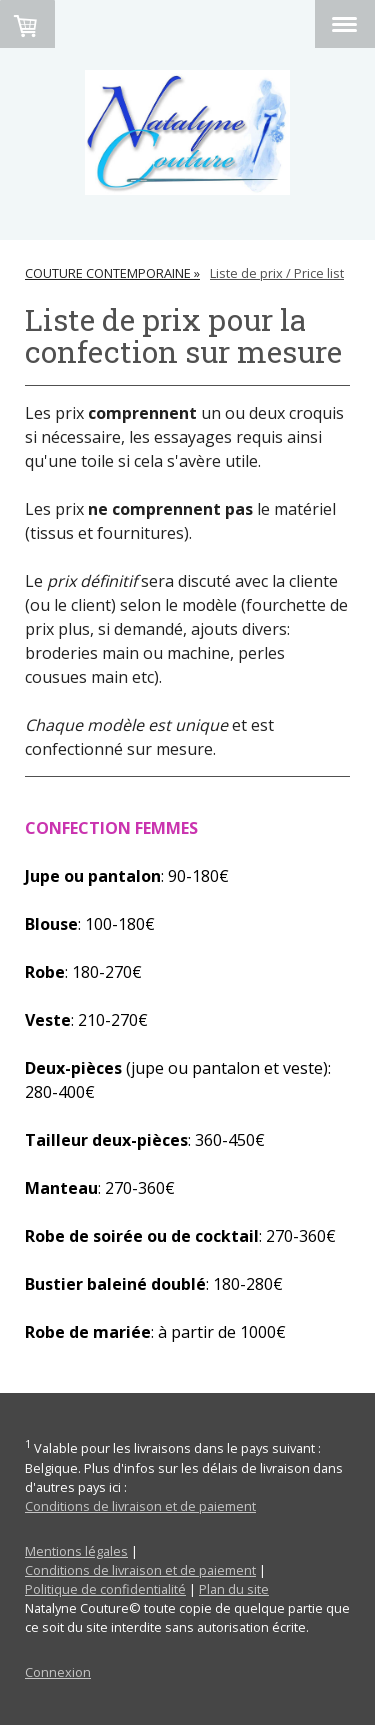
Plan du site (234, 1589)
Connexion (58, 1672)
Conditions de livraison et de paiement (140, 1506)
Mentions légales (76, 1551)
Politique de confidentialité (105, 1589)
